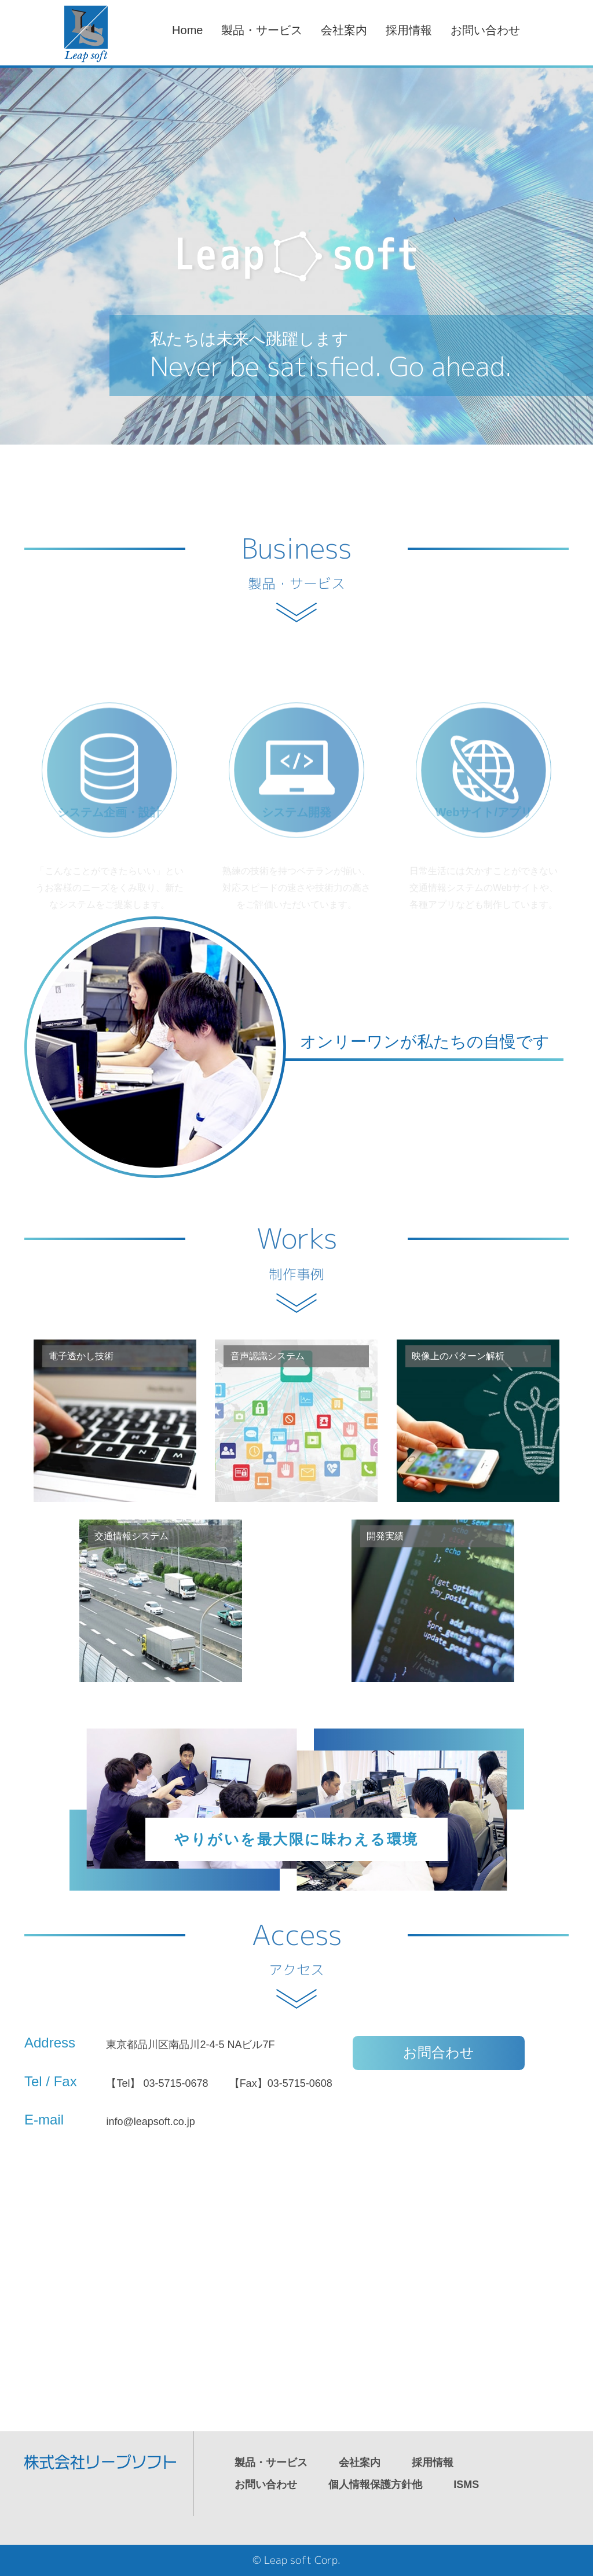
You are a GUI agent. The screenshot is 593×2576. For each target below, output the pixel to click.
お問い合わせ (485, 30)
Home (187, 30)
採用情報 (409, 30)
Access (297, 1949)
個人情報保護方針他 (375, 2484)
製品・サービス (261, 30)
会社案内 (344, 30)
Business (296, 563)
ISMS (466, 2484)
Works (297, 1253)
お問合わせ (438, 2052)
